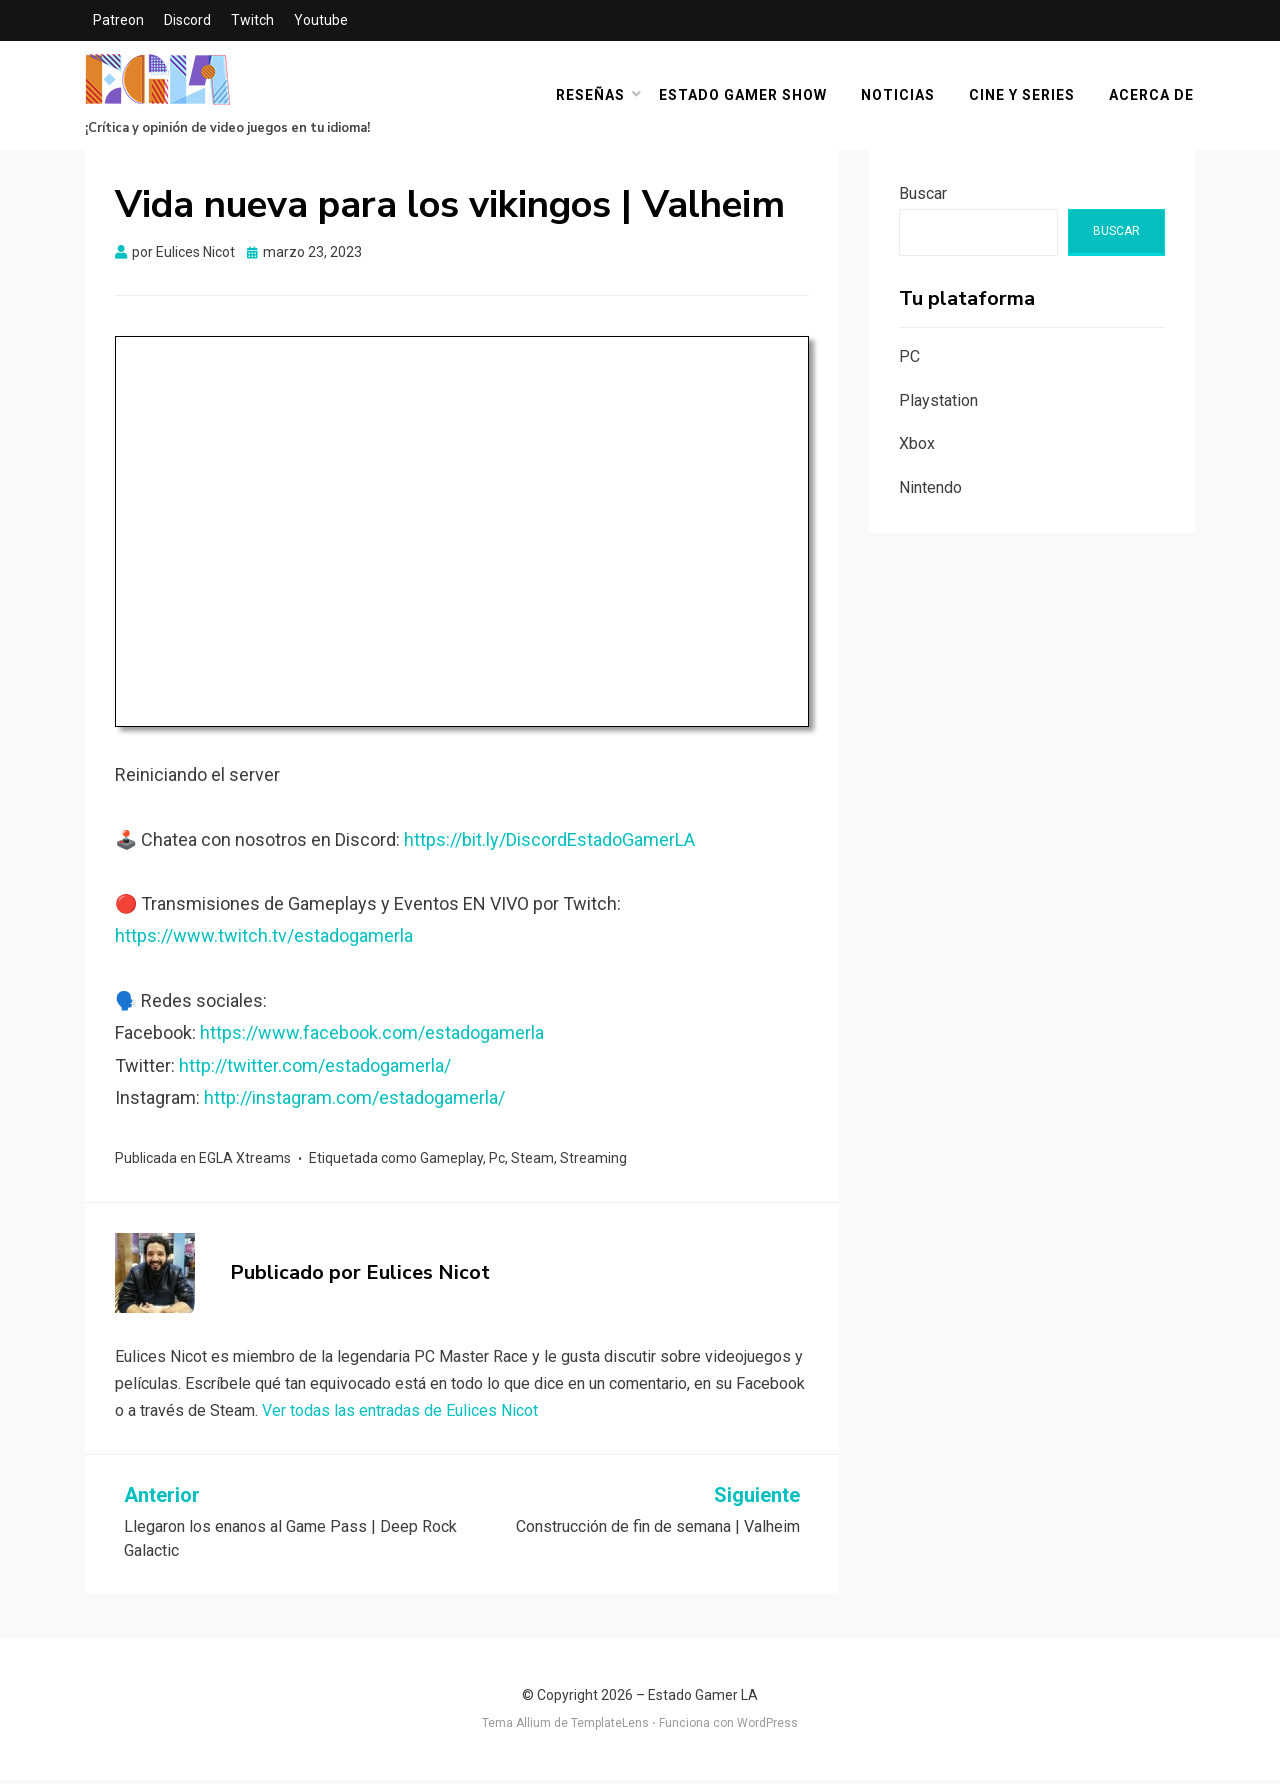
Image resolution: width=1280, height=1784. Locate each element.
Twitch (252, 20)
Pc (497, 1162)
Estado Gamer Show (744, 97)
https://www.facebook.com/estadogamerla (372, 1036)
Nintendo (930, 491)
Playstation (938, 403)
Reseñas (591, 97)
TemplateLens (610, 1727)
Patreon (118, 20)
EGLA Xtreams (245, 1162)
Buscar (923, 197)
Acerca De (1152, 97)
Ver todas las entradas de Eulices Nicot (400, 1414)
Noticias (899, 97)
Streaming (593, 1162)
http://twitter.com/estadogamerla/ (315, 1068)
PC (909, 359)
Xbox (917, 447)
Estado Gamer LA (703, 1699)
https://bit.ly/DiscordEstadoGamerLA (549, 842)
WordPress (767, 1727)
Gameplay (451, 1162)
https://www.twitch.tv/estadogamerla (264, 939)
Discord (187, 20)
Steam (532, 1162)
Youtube (321, 20)
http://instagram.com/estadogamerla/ (354, 1101)
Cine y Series (1023, 97)
